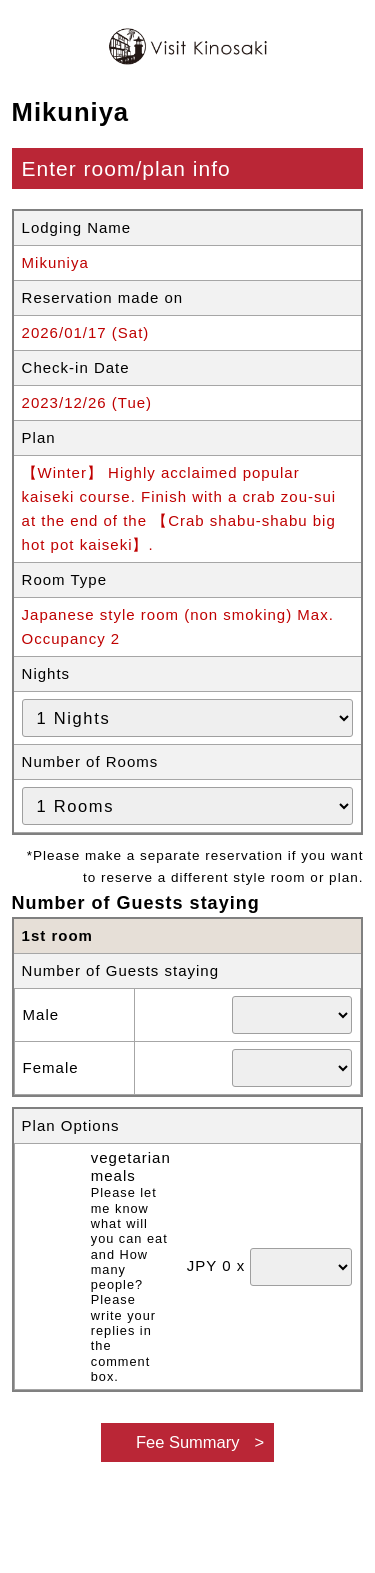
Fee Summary (188, 1442)
